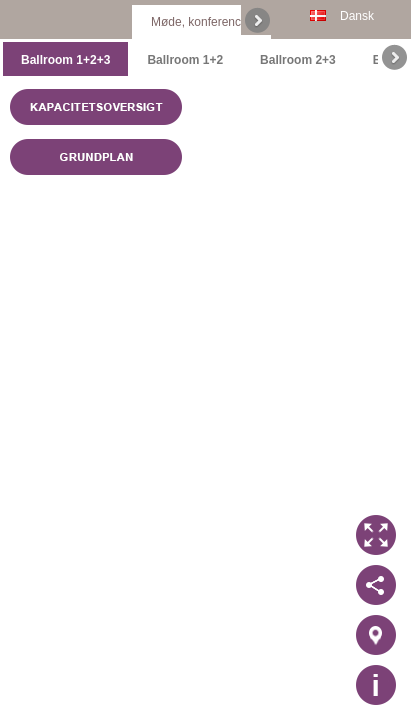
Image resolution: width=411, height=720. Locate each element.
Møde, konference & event (221, 22)
